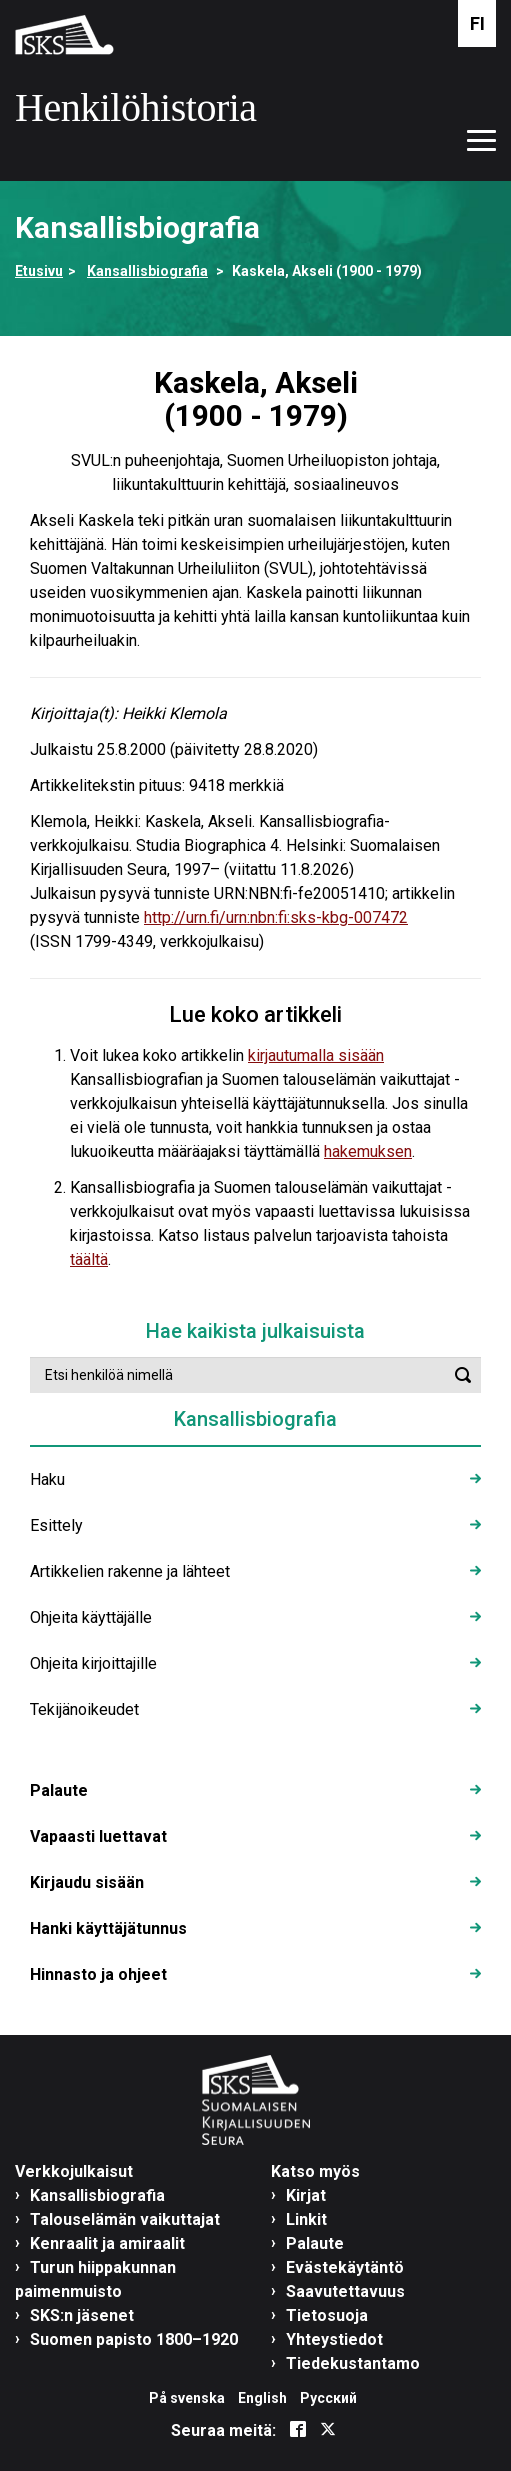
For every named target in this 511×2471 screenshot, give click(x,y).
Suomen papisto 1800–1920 (134, 2339)
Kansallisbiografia (147, 271)
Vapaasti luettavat (98, 1836)
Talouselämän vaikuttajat (125, 2219)
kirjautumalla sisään (316, 1055)
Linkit (306, 2219)
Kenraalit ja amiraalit (107, 2243)
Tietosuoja (327, 2315)
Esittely (56, 1525)
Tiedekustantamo (353, 2363)
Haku (47, 1479)
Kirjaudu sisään (87, 1882)
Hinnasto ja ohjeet (98, 1974)
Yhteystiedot (334, 2339)
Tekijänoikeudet (84, 1709)
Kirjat (306, 2195)
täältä (89, 1259)
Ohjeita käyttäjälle (91, 1617)
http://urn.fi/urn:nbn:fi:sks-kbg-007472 (276, 917)
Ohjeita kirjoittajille (93, 1663)
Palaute (59, 1790)
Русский (328, 2398)
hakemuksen (368, 1151)
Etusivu (39, 271)
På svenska (187, 2398)
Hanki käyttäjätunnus (108, 1928)
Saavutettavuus (345, 2291)
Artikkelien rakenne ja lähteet (130, 1571)
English (262, 2398)
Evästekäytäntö (345, 2267)
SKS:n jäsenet (82, 2315)
